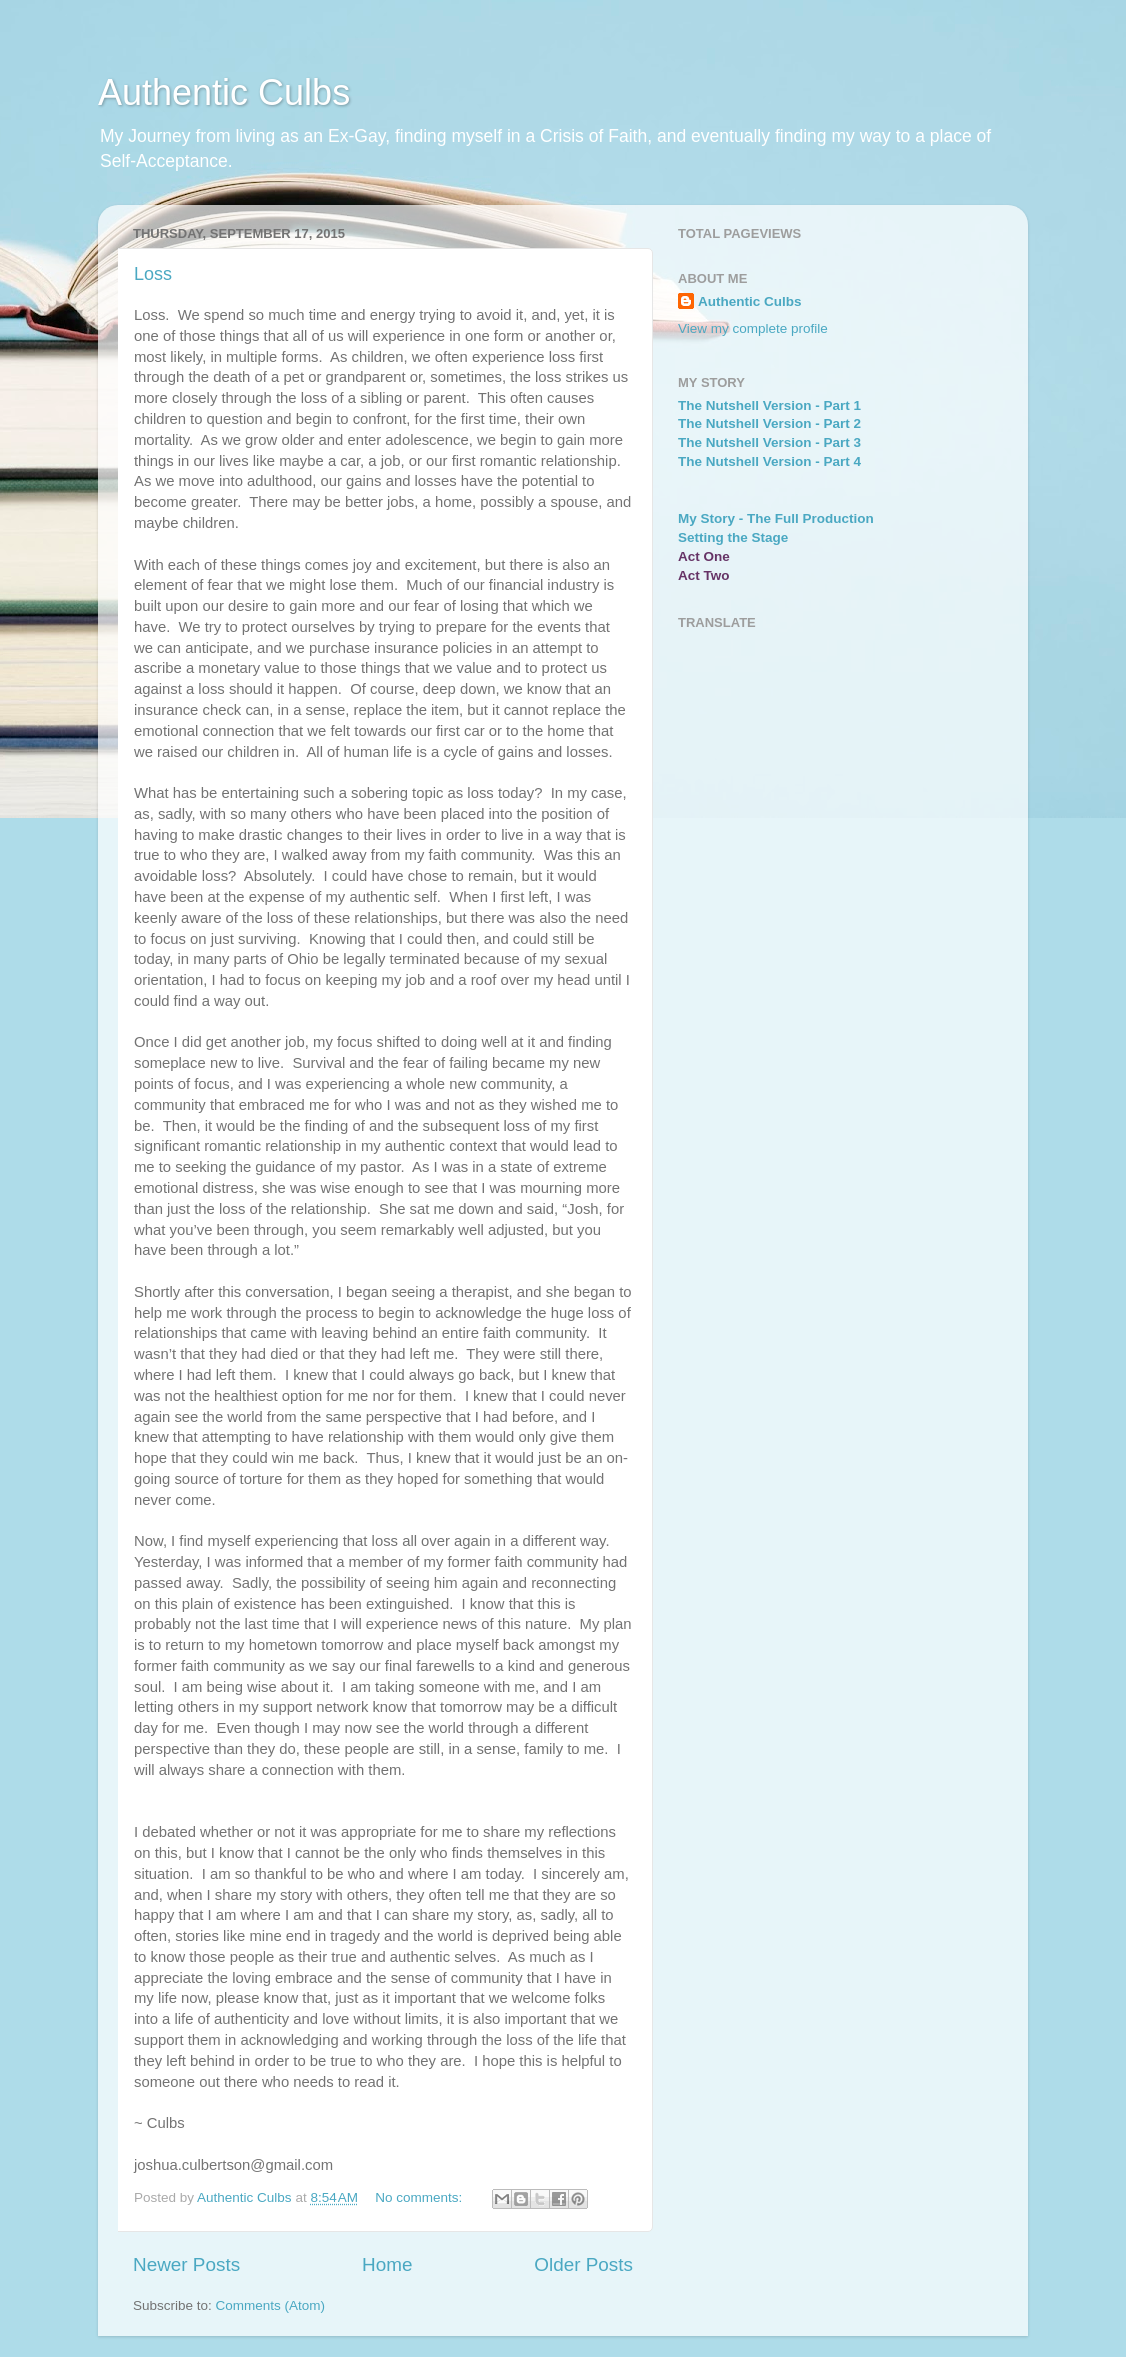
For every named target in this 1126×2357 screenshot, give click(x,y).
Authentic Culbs (224, 92)
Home (387, 2264)
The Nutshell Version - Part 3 (769, 442)
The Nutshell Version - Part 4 (769, 461)
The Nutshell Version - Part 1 (769, 405)
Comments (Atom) (271, 2305)
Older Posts (583, 2264)
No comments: (420, 2197)
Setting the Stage (733, 537)
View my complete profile (753, 328)
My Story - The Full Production (776, 518)
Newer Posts (186, 2264)
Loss (153, 274)
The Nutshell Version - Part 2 (769, 423)
